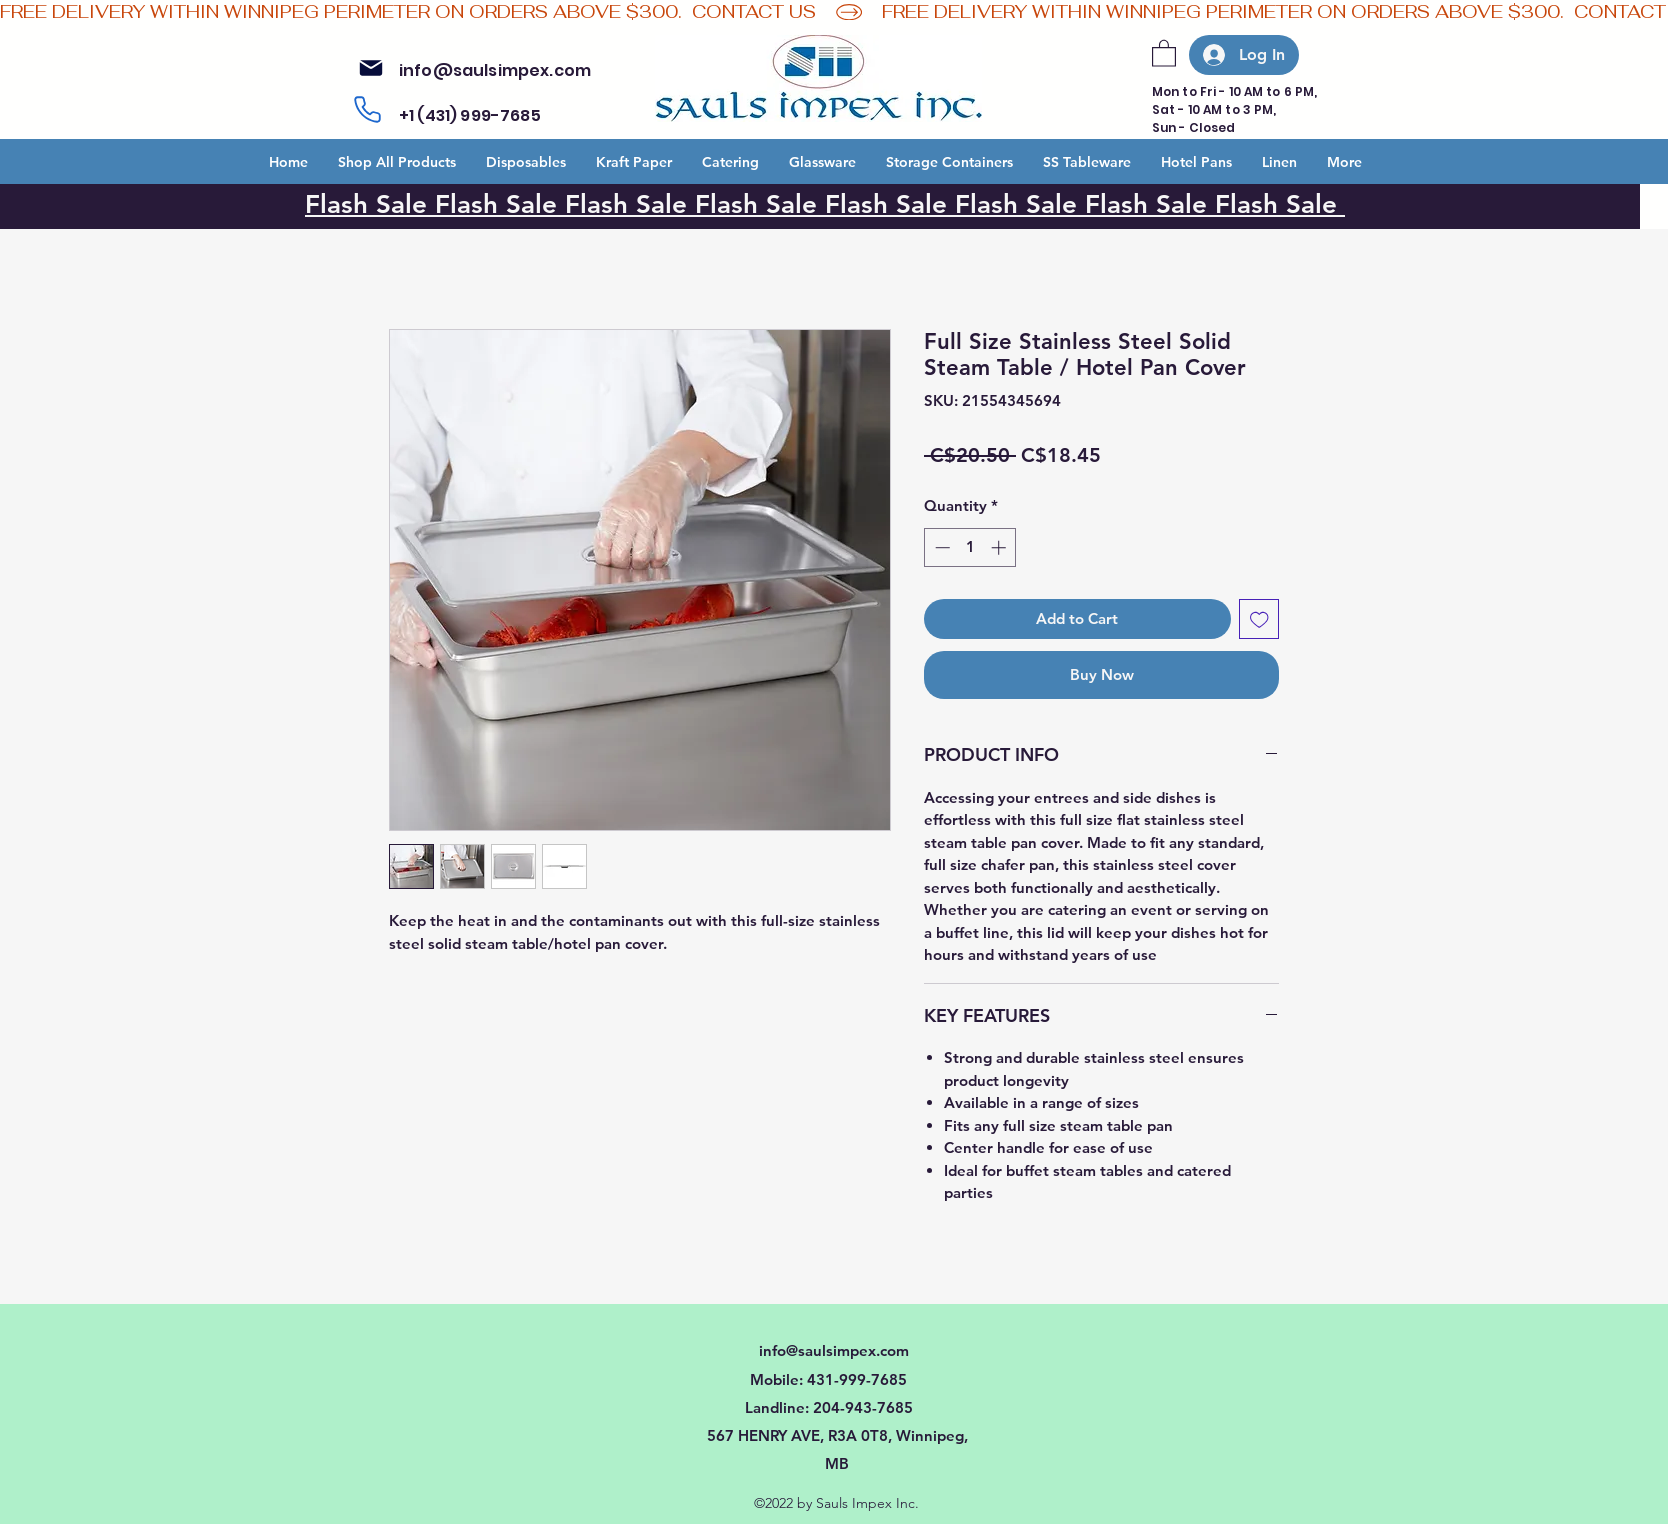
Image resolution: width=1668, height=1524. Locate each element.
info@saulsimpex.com (495, 70)
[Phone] (367, 110)
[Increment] (1000, 547)
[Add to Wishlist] (1259, 619)
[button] (1164, 52)
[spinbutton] (970, 547)
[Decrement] (940, 547)
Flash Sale (500, 204)
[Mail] (370, 68)
